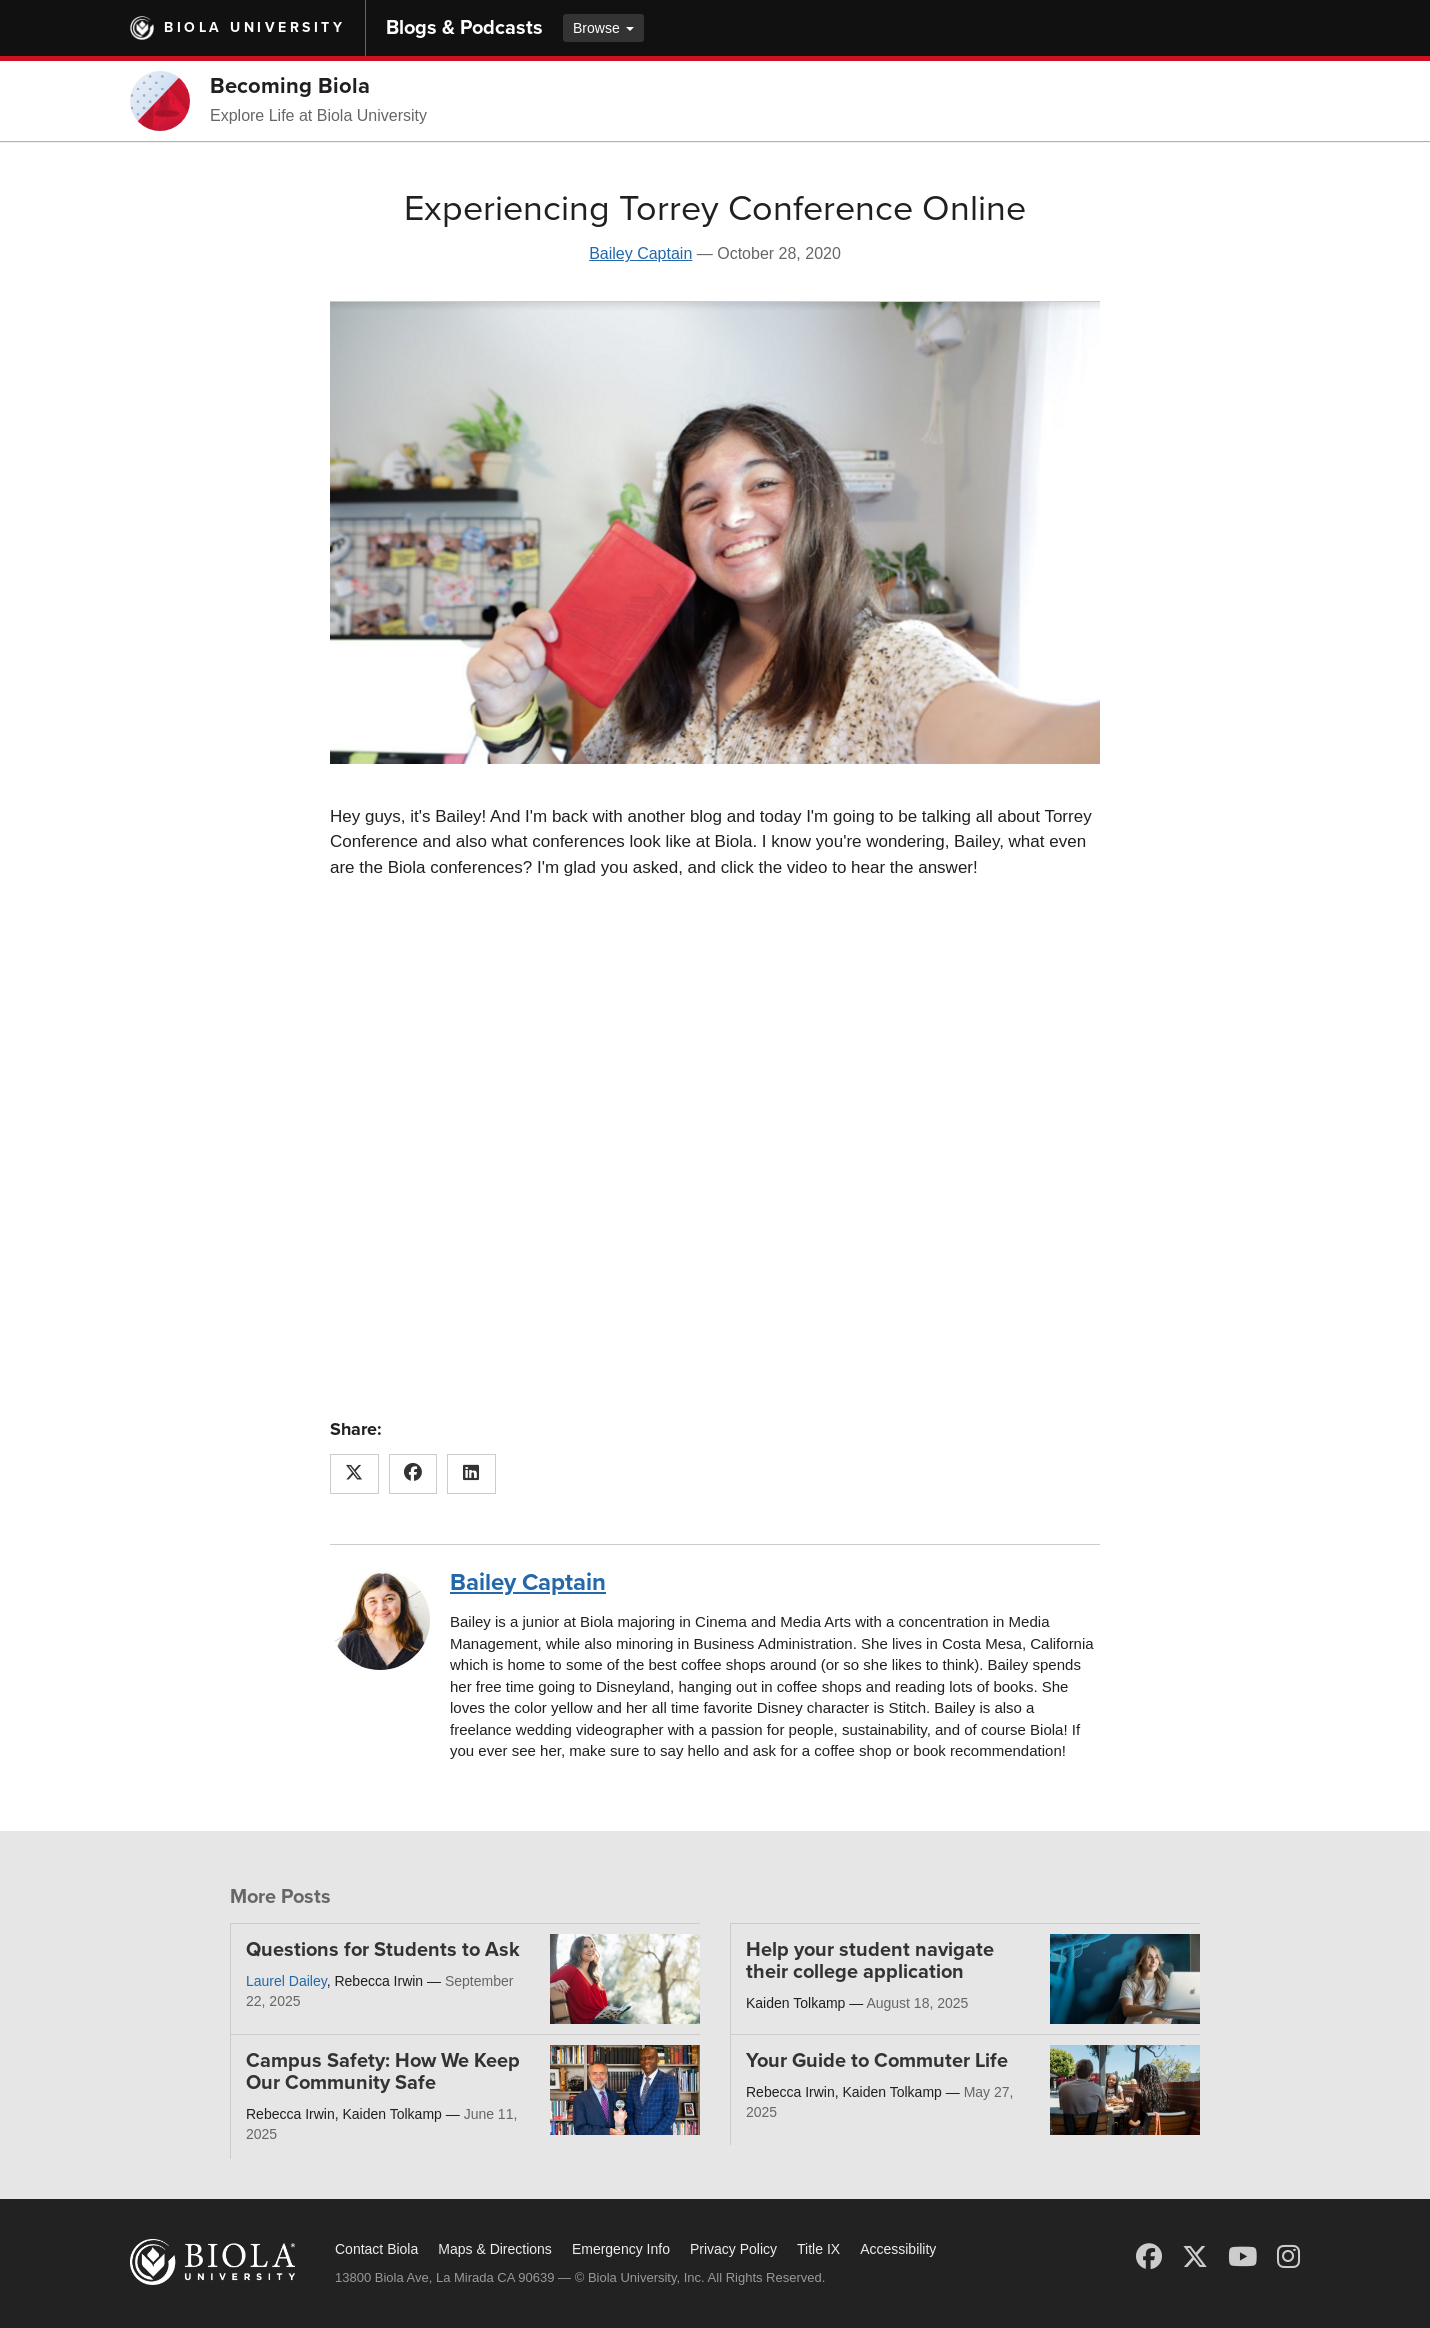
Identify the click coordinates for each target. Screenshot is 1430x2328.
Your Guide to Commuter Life (877, 2061)
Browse (603, 28)
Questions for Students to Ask (383, 1950)
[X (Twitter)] (1195, 2257)
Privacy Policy (733, 2249)
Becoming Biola (290, 86)
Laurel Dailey (286, 1981)
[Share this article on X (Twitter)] (354, 1474)
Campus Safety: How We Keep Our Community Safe (383, 2072)
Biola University (254, 27)
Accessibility (898, 2249)
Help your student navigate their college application (870, 1961)
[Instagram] (1288, 2257)
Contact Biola (376, 2249)
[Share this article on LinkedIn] (471, 1474)
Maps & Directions (495, 2249)
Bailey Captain (640, 253)
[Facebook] (1149, 2257)
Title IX (818, 2249)
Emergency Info (621, 2249)
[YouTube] (1242, 2257)
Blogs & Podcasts (464, 28)
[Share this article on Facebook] (413, 1474)
